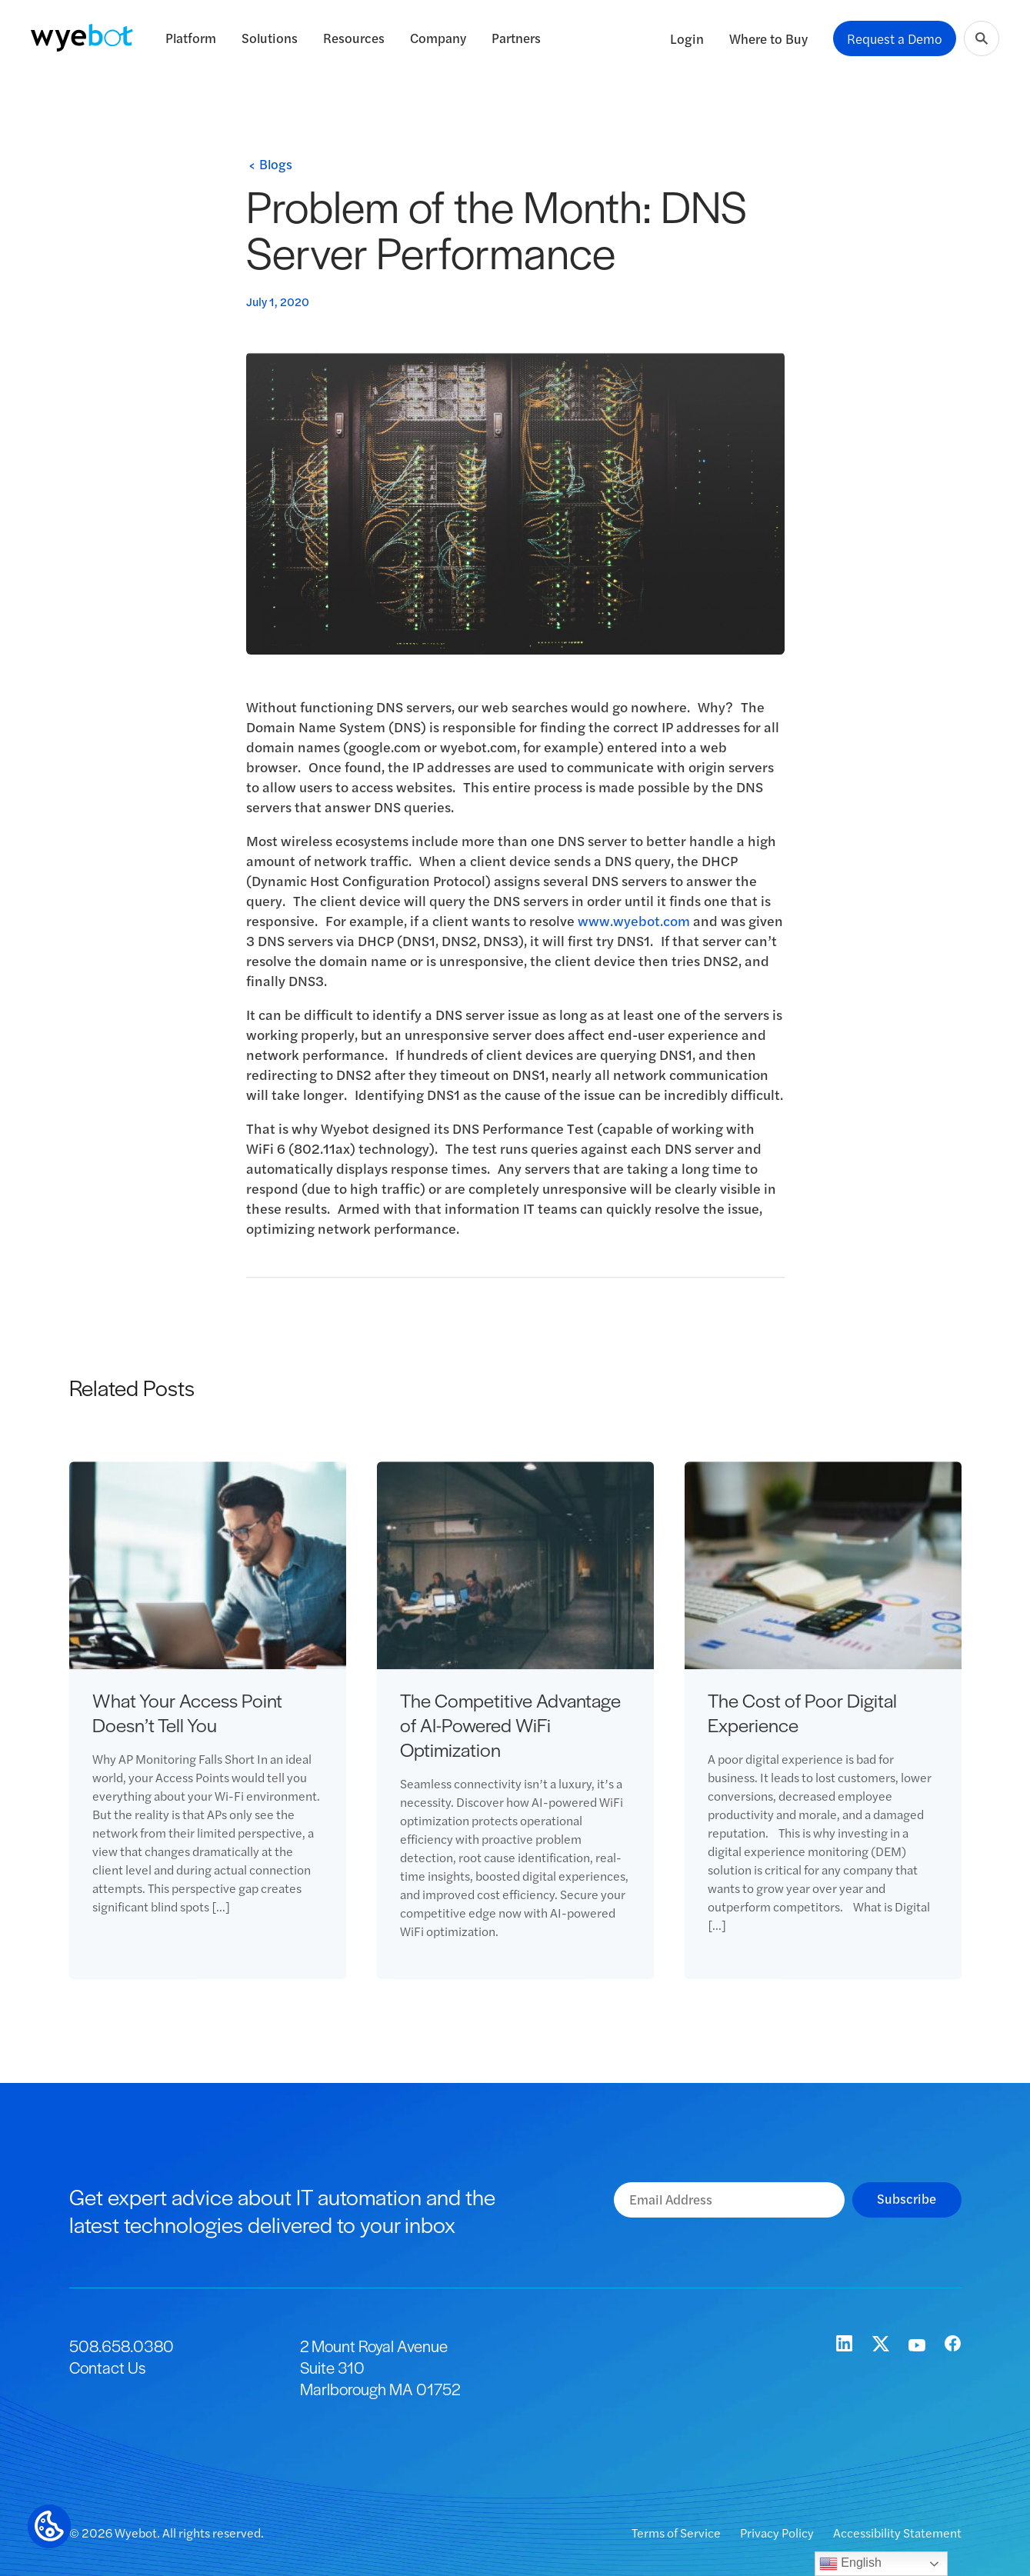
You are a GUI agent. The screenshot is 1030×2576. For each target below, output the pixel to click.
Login (687, 38)
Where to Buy (768, 38)
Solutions (270, 37)
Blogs (275, 164)
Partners (516, 37)
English (850, 2563)
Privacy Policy (778, 2532)
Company (438, 37)
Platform (190, 37)
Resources (354, 37)
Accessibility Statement (897, 2532)
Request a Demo (894, 38)
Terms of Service (677, 2532)
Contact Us (107, 2367)
